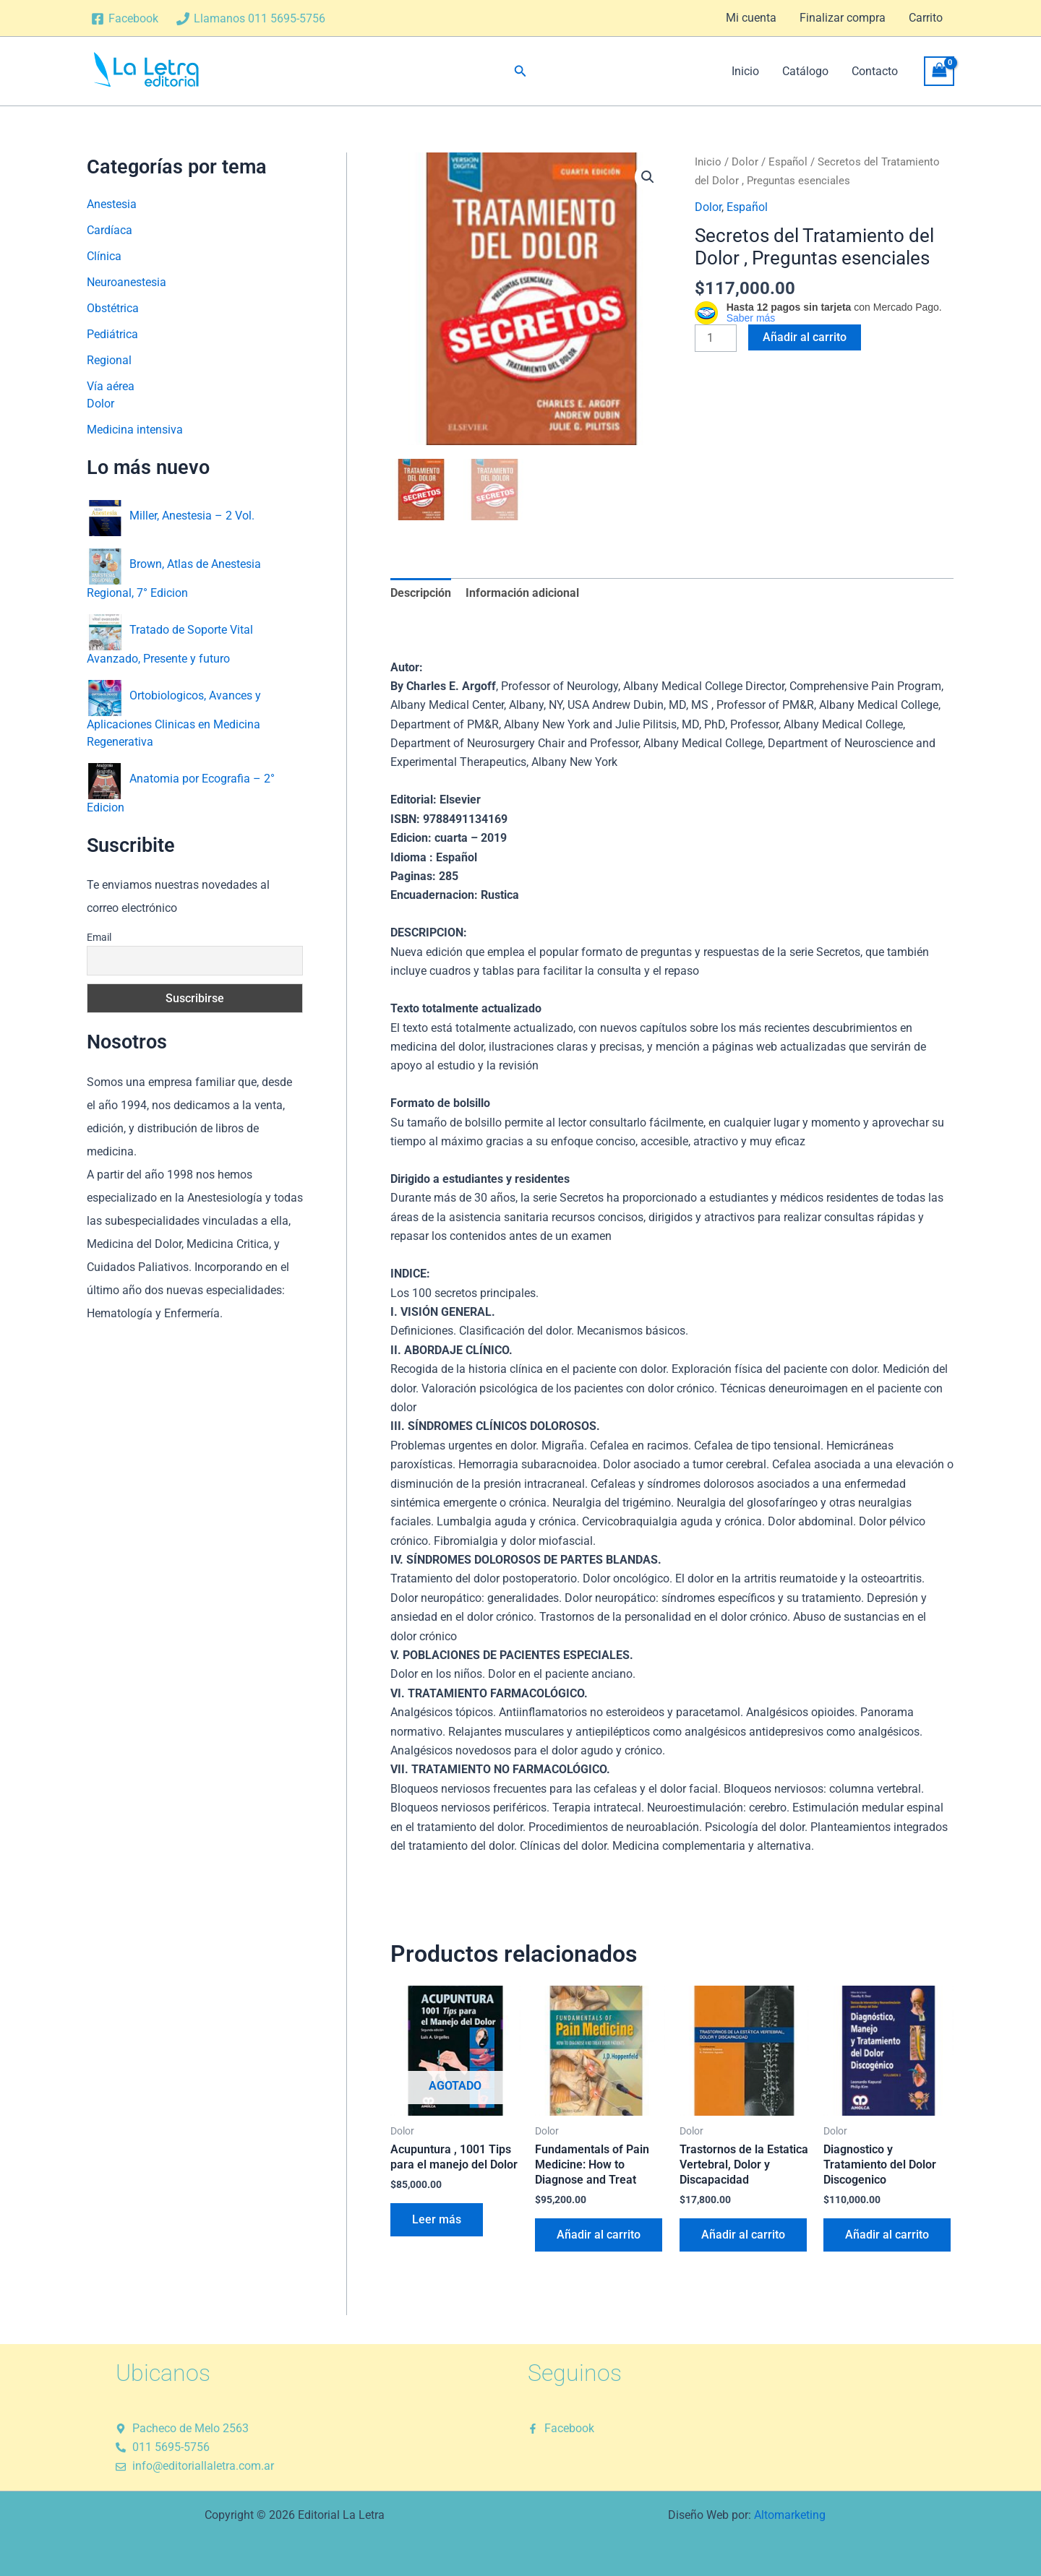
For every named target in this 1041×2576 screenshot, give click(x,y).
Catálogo (805, 71)
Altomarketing (790, 2513)
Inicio (745, 71)
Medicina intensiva (135, 429)
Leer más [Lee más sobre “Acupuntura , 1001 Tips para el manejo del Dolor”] (436, 2217)
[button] (520, 71)
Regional (109, 360)
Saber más (751, 318)
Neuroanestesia (126, 282)
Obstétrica (113, 308)
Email (99, 937)
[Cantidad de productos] (716, 338)
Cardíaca (109, 230)
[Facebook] (125, 18)
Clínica (104, 256)
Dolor (100, 403)
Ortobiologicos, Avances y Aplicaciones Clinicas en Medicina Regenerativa (174, 718)
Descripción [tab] (420, 591)
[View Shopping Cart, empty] (939, 71)
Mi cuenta (751, 18)
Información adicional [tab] (522, 591)
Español (787, 161)
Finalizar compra (843, 18)
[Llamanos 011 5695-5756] (251, 18)
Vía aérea (110, 386)
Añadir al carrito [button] (599, 2232)
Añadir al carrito (805, 337)
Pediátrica (112, 334)
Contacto (875, 71)
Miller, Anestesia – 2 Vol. (191, 515)
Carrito (926, 18)
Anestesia (112, 204)
